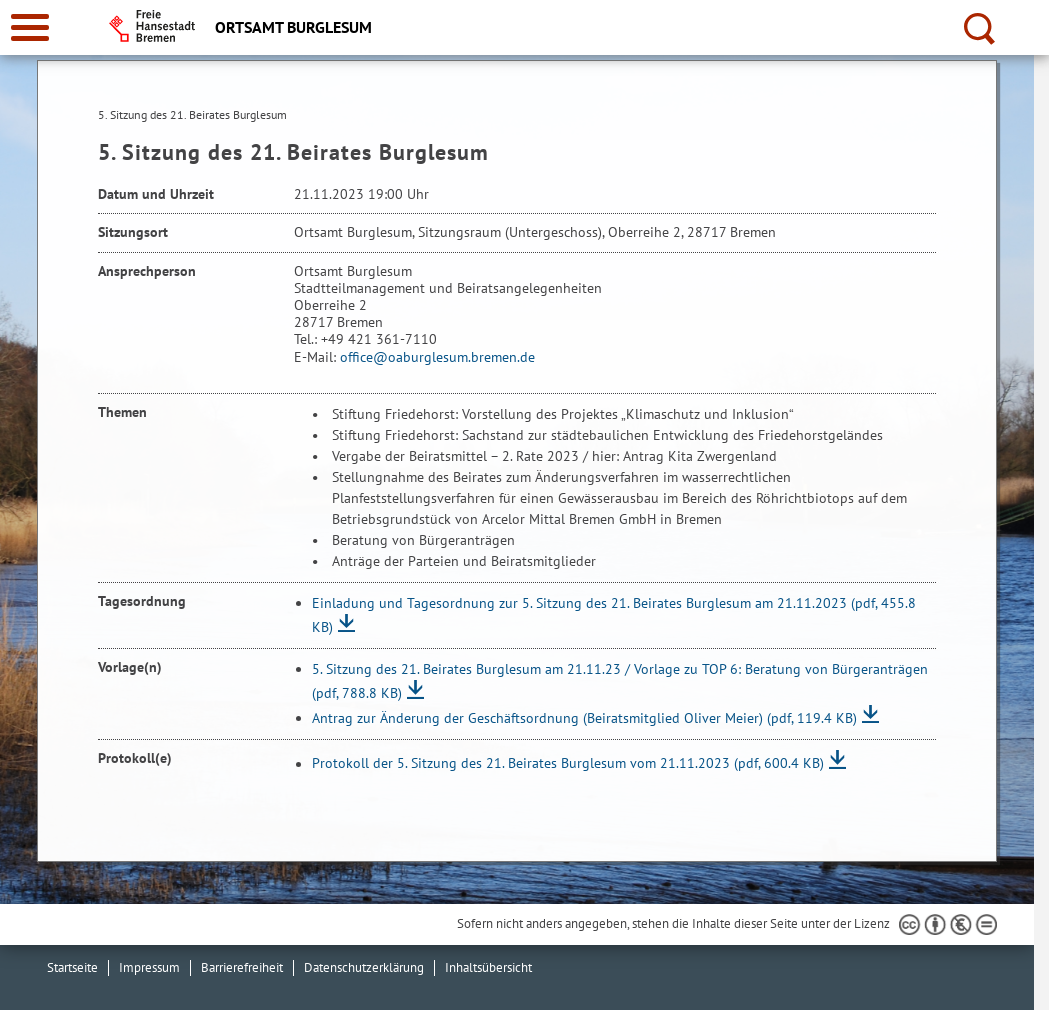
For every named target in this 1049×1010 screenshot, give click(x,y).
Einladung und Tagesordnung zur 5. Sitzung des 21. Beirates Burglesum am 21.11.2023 (614, 615)
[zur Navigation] (30, 27)
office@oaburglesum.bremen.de (437, 357)
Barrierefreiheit (242, 967)
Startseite (72, 967)
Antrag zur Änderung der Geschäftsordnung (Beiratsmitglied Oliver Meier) (584, 718)
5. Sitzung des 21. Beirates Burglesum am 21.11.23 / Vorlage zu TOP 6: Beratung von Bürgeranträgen (620, 681)
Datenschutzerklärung (364, 967)
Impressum (149, 967)
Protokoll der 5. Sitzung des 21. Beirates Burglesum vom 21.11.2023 (568, 764)
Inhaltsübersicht (488, 967)
